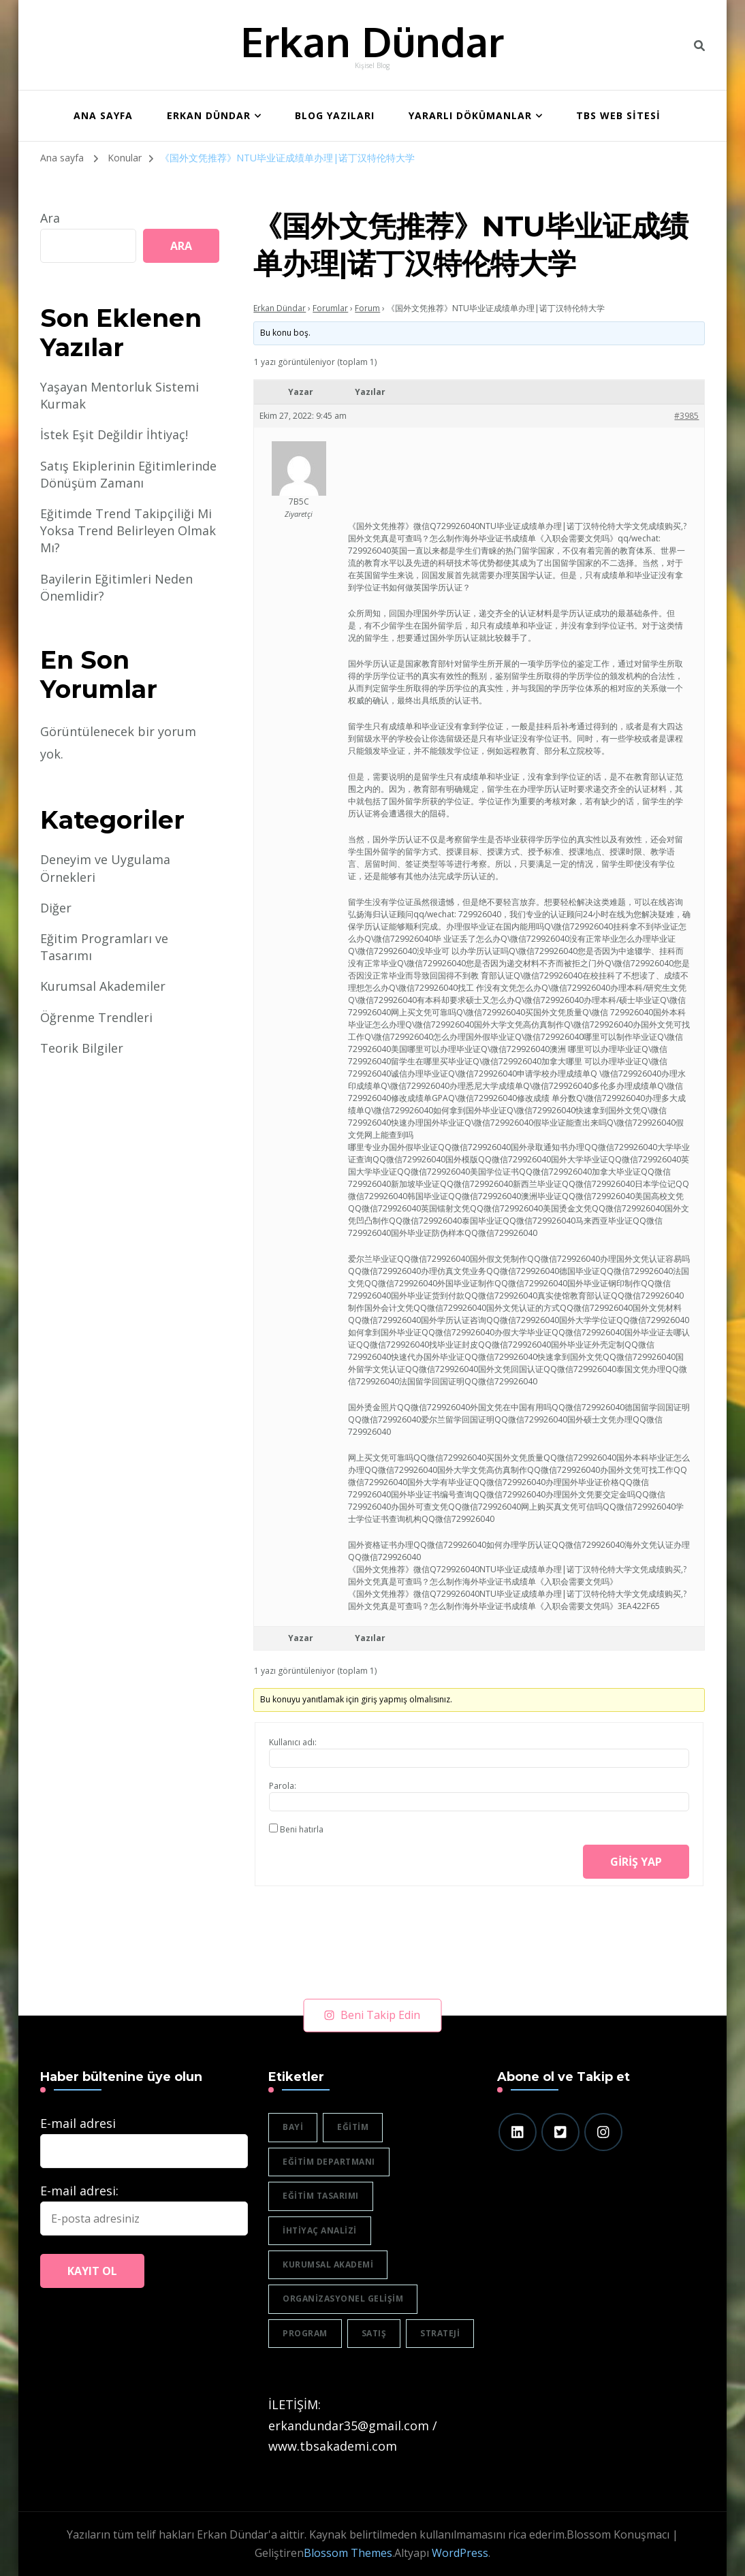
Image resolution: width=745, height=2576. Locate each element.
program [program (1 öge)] (305, 2333)
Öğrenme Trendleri (96, 1017)
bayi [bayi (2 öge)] (293, 2127)
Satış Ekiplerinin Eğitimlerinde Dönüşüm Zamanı (128, 474)
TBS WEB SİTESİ (618, 115)
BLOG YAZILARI (335, 115)
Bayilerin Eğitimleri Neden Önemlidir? (116, 587)
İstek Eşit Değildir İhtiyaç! (114, 434)
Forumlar (330, 308)
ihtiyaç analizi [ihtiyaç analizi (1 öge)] (320, 2230)
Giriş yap (636, 1861)
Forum (367, 308)
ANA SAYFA (103, 115)
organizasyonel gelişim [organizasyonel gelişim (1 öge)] (343, 2298)
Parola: (282, 1786)
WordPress (460, 2552)
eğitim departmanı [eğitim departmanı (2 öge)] (329, 2161)
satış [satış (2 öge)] (374, 2333)
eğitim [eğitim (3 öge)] (352, 2127)
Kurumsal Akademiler (102, 986)
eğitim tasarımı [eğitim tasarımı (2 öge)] (321, 2195)
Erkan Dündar (372, 41)
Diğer (56, 908)
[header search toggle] (699, 45)
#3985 (686, 416)
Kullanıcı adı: (293, 1742)
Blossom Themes (348, 2552)
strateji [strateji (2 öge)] (440, 2333)
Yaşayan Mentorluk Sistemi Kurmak (119, 395)
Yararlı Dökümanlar (470, 115)
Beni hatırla (301, 1829)
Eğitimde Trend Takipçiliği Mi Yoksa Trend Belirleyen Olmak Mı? (128, 530)
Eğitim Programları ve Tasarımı (104, 947)
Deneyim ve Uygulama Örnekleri (105, 868)
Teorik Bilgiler (81, 1048)
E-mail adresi (78, 2123)
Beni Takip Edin (372, 2014)
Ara (50, 218)
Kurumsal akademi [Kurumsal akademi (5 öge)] (328, 2264)
